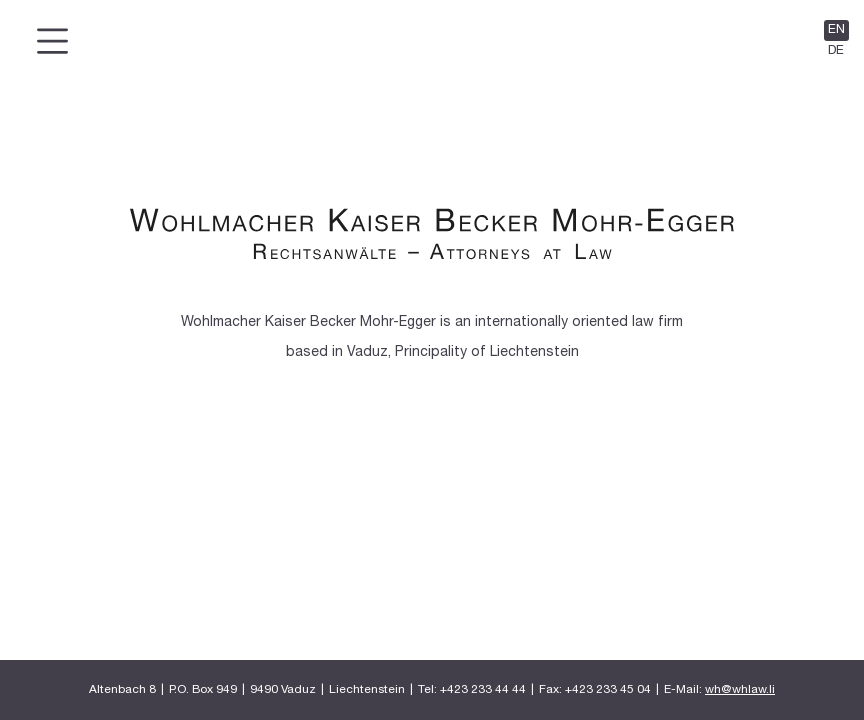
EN (836, 30)
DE (836, 51)
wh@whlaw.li (740, 689)
